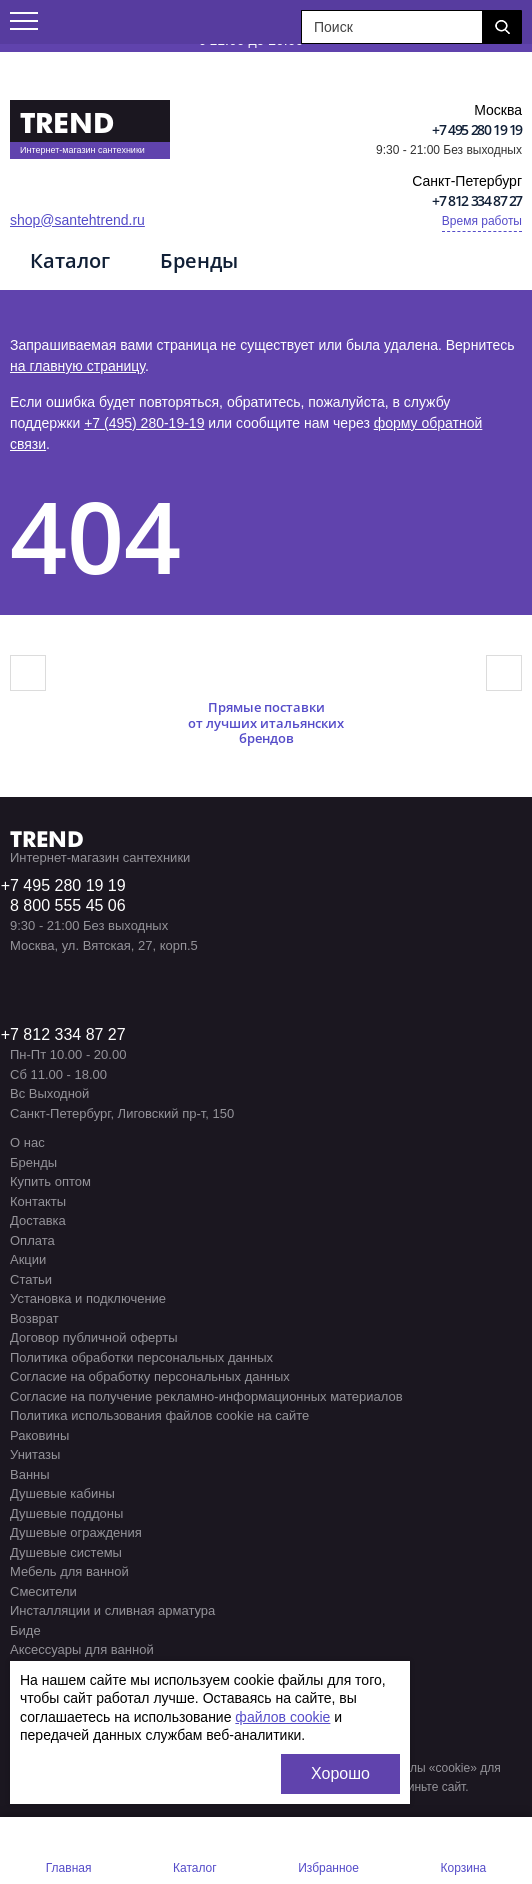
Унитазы (35, 1454)
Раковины (39, 1435)
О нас (27, 1142)
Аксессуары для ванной (82, 1649)
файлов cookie (282, 1717)
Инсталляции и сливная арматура (112, 1610)
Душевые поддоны (66, 1513)
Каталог (70, 260)
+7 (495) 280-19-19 (144, 423)
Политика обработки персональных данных (141, 1357)
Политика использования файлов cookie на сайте (159, 1415)
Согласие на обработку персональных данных (150, 1376)
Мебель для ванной (69, 1571)
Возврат (34, 1318)
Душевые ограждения (76, 1532)
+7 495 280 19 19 (477, 129)
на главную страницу (77, 366)
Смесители (43, 1591)
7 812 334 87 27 (68, 1034)
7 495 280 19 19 (68, 885)
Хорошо (340, 1773)
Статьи (31, 1279)
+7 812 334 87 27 (477, 200)
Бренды (199, 260)
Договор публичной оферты (94, 1337)
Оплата (32, 1240)
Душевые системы (66, 1552)
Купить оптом (50, 1181)
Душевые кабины (62, 1493)
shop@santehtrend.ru (77, 220)
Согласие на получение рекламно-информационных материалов (206, 1396)
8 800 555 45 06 (68, 905)
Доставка (38, 1220)
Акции (28, 1259)
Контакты (38, 1201)
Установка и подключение (88, 1298)
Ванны (30, 1474)
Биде (25, 1630)
